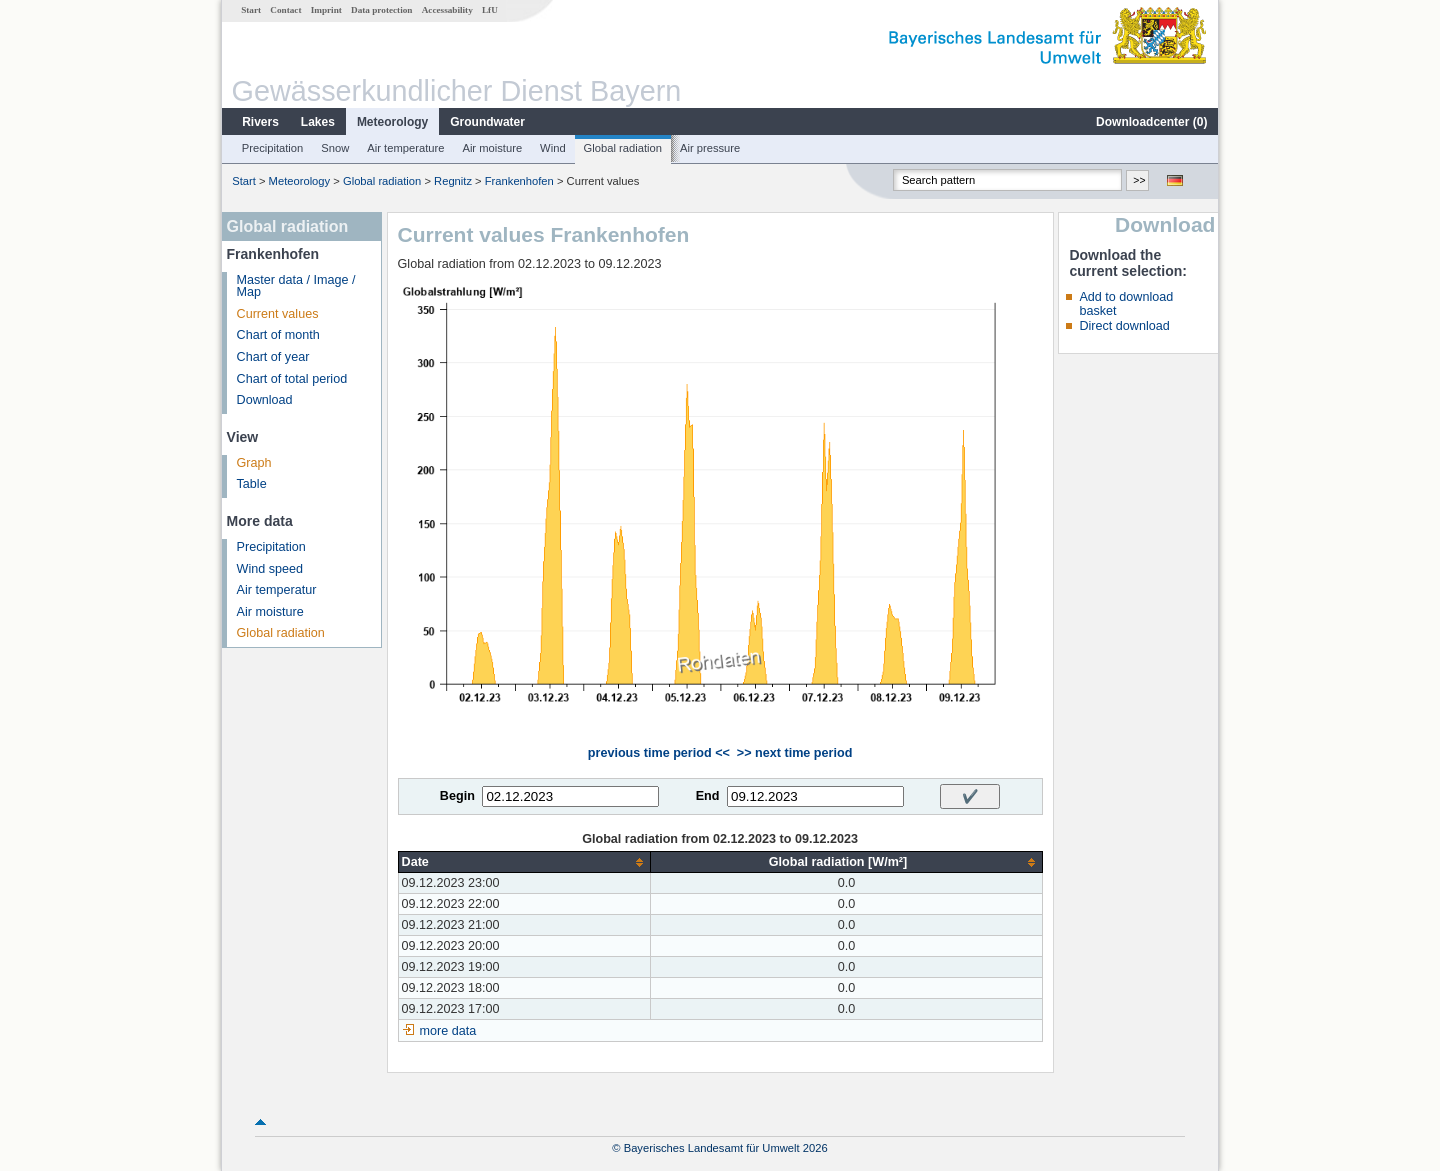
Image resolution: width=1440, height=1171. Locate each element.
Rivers (260, 122)
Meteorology (392, 122)
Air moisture (492, 148)
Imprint (326, 10)
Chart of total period (292, 379)
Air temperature (405, 148)
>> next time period (794, 753)
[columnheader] (524, 862)
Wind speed (270, 569)
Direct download (1124, 326)
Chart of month (278, 335)
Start (251, 10)
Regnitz (453, 181)
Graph (254, 463)
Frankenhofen (519, 181)
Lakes (318, 122)
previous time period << (659, 753)
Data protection (381, 10)
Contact (285, 10)
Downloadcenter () (1151, 122)
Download (265, 400)
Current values (278, 314)
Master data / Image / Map (296, 286)
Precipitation (273, 148)
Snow (335, 148)
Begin (457, 796)
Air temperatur (277, 590)
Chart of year (273, 357)
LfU (490, 10)
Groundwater (487, 122)
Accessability (447, 10)
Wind (553, 148)
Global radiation (623, 148)
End (708, 796)
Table (252, 484)
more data (448, 1031)
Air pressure (710, 148)
